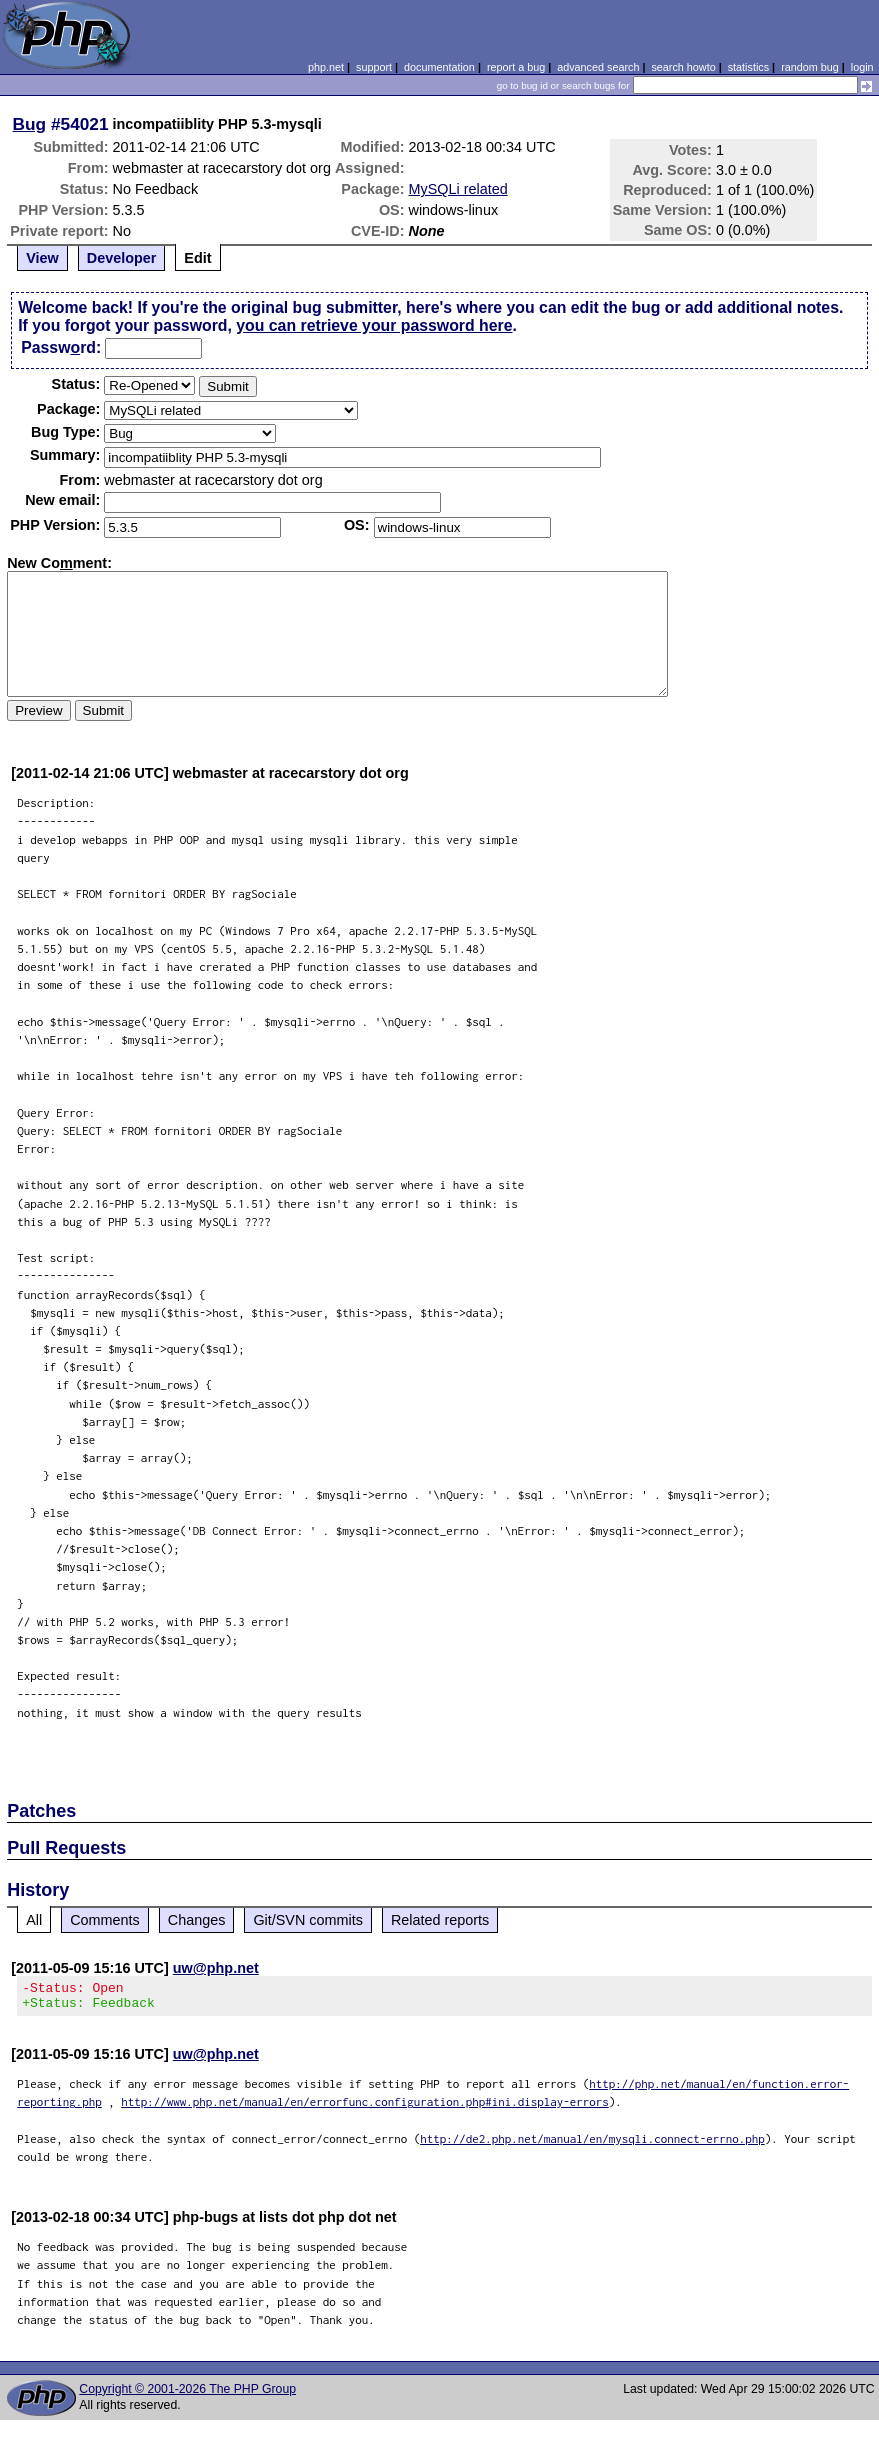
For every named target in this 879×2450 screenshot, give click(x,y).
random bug (810, 67)
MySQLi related (458, 189)
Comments (105, 1920)
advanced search (598, 67)
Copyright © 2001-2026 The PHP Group (187, 2395)
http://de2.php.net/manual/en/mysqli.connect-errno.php (592, 2144)
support (374, 67)
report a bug (516, 67)
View (42, 258)
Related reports (440, 1920)
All (34, 1920)
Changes (197, 1920)
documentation (439, 67)
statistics (748, 67)
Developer (122, 258)
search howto (683, 67)
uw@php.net (216, 1968)
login (862, 67)
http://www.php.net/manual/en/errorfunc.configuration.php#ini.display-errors (365, 2107)
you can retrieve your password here (374, 325)
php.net (326, 67)
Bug (30, 124)
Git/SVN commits (308, 1920)
